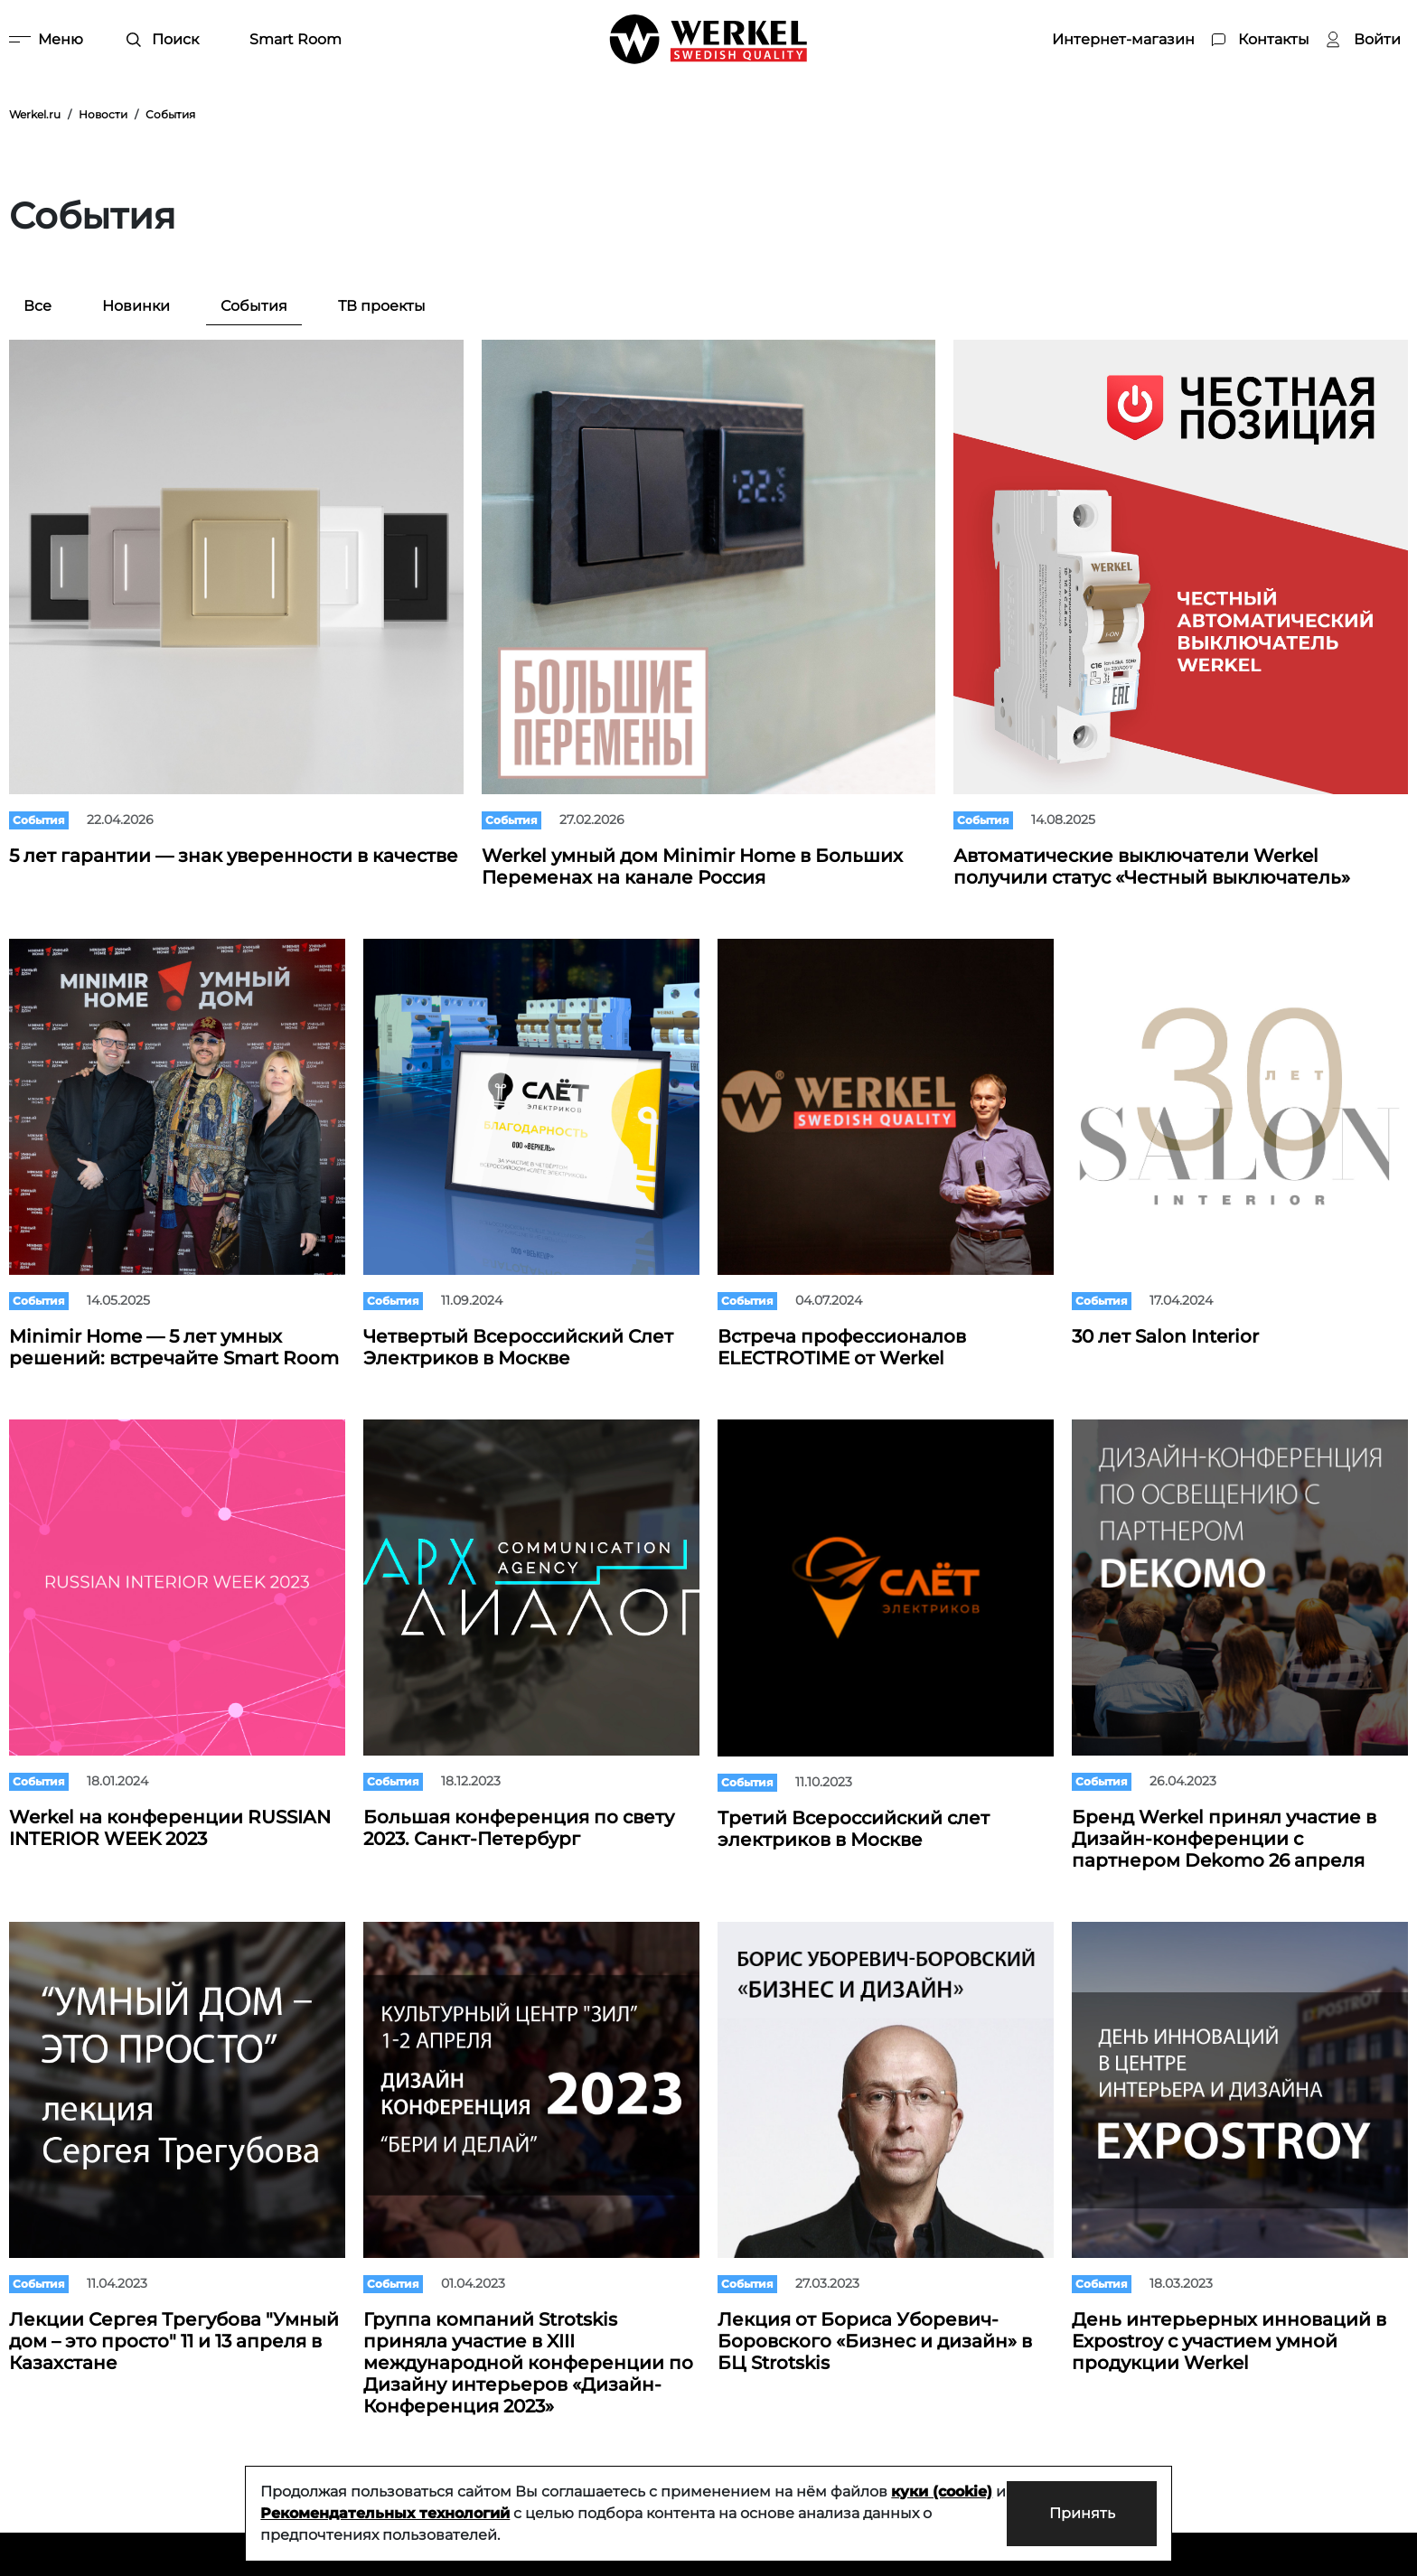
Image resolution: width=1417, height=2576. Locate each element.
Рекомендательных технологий (398, 2513)
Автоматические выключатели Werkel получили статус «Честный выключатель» (1151, 866)
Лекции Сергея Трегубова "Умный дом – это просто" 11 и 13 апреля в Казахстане (174, 2341)
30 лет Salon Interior (1165, 1336)
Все (37, 305)
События (254, 305)
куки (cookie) (941, 2491)
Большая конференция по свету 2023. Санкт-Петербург (518, 1828)
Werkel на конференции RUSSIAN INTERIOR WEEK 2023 (170, 1828)
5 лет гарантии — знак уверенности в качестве (233, 855)
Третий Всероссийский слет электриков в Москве (854, 1828)
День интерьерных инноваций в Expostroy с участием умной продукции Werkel (1229, 2341)
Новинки (136, 305)
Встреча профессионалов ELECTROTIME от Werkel (842, 1347)
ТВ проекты (382, 305)
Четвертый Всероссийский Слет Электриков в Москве (518, 1347)
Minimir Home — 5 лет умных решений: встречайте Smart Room (174, 1347)
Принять (1080, 2513)
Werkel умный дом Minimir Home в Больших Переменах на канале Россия (692, 866)
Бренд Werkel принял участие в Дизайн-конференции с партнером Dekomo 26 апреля (1224, 1838)
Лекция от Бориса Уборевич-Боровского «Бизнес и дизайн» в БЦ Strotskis (875, 2341)
